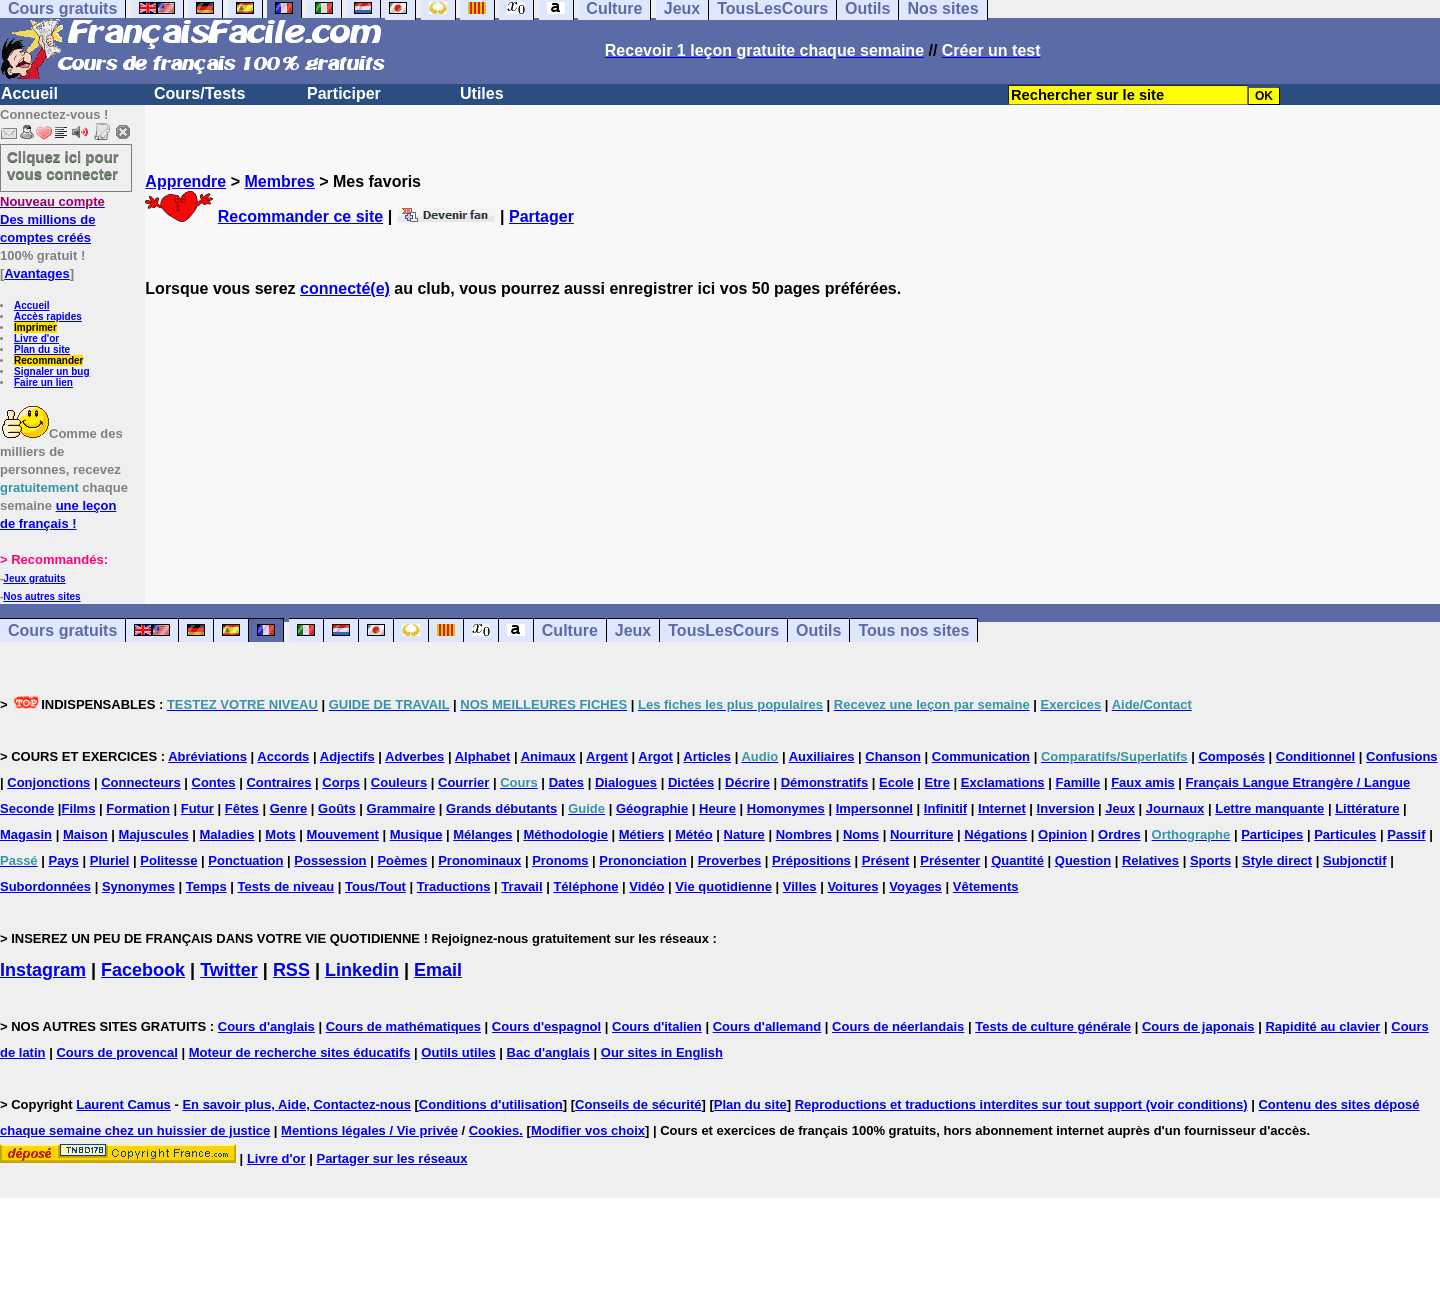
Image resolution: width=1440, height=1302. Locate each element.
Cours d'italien (657, 1026)
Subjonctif (1355, 860)
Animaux (548, 756)
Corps (341, 782)
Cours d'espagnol (546, 1026)
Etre (937, 782)
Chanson (893, 756)
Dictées (691, 782)
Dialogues (626, 782)
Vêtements (986, 886)
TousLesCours (723, 630)
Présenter (950, 860)
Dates (566, 782)
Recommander (48, 360)
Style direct (1277, 860)
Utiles (482, 93)
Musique (416, 834)
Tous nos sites (913, 630)
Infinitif (945, 808)
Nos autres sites (41, 596)
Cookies (494, 1130)
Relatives (1150, 860)
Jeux (633, 630)
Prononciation (642, 860)
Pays (63, 860)
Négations (995, 834)
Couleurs (399, 782)
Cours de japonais (1198, 1026)
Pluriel (110, 860)
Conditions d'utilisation (491, 1104)
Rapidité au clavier (1322, 1026)
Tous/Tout (375, 886)
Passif (1406, 834)
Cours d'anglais (266, 1026)
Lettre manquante (1269, 808)
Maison (85, 834)
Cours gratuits (62, 630)
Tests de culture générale (1053, 1026)
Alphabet (483, 756)
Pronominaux (479, 860)
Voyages (915, 886)
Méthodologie (565, 834)
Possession (330, 860)
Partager (541, 216)
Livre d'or (36, 338)
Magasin (26, 834)
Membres (279, 181)
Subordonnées (45, 886)
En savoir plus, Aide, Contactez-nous (296, 1104)
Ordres (1119, 834)
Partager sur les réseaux (391, 1158)
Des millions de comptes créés (52, 219)
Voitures (852, 886)
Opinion (1062, 834)
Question (1083, 860)
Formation (138, 808)
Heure (717, 808)
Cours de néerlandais (898, 1026)
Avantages (36, 273)
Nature (744, 834)
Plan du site (42, 349)
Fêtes (242, 808)
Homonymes (786, 808)
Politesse (168, 860)
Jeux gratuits (34, 578)
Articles (707, 756)
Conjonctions (48, 782)
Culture (570, 630)
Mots (280, 834)
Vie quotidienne (723, 886)
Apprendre (185, 181)
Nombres (804, 834)
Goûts (337, 808)
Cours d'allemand (767, 1026)
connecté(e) (345, 288)
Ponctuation (245, 860)
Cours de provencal (116, 1052)
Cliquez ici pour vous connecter (63, 165)
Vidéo (646, 886)
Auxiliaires (822, 756)
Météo (694, 834)
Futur (197, 808)
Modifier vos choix (588, 1130)
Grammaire (401, 808)
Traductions (454, 886)
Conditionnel (1315, 756)
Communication (981, 756)
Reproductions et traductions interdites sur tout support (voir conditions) (1021, 1104)
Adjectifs (347, 756)
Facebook (143, 970)
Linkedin (362, 970)
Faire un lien (43, 382)
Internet (1002, 808)
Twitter (229, 970)
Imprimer (35, 327)
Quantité (1017, 860)
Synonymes (138, 886)
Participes (1272, 834)
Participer (344, 93)
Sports (1210, 860)
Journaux (1175, 808)
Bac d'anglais (548, 1052)
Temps (206, 886)
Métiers (642, 834)
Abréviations (207, 756)
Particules (1345, 834)
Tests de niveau (286, 886)
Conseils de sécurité (638, 1104)
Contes (214, 782)
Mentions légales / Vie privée (369, 1130)
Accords (283, 756)
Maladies (227, 834)
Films (78, 808)
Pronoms (560, 860)
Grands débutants (501, 808)
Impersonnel (874, 808)
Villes (800, 886)
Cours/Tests (199, 93)
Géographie (652, 808)
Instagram (43, 970)
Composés (1231, 756)
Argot (655, 756)
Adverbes (414, 756)
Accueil (29, 93)
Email (438, 970)
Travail (521, 886)
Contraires (278, 782)
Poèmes (402, 860)
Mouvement (343, 834)
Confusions (1402, 756)
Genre (289, 808)
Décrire (747, 782)
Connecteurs (140, 782)
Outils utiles (458, 1052)
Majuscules (154, 834)
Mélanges (482, 834)
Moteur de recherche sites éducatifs (300, 1052)
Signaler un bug (52, 371)
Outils (818, 630)
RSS (291, 970)
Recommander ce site (300, 216)
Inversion (1066, 808)
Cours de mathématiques (403, 1026)
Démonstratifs (824, 782)
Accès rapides (48, 316)
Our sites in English (662, 1052)
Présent (886, 860)
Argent (607, 756)
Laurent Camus (123, 1104)
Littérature (1367, 808)
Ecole (896, 782)
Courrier (463, 782)
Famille (1077, 782)
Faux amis (1143, 782)
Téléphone (585, 886)
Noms (861, 834)
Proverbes (730, 860)
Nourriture (922, 834)
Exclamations (1003, 782)
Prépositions (811, 860)
